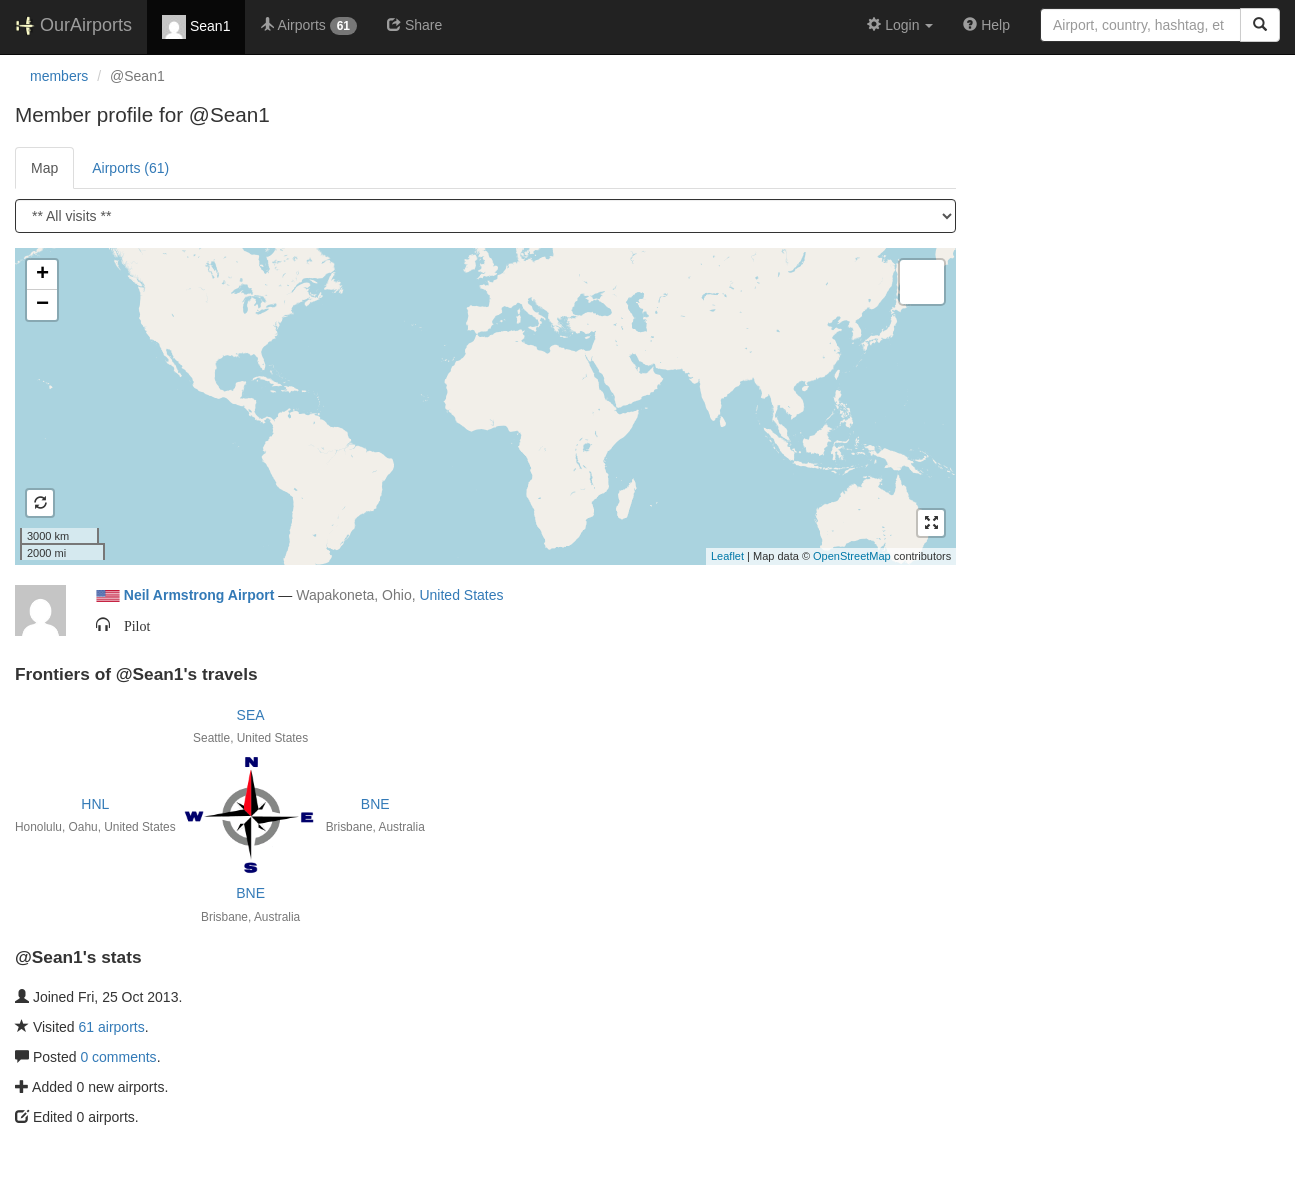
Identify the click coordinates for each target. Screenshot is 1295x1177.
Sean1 (196, 27)
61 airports (112, 1027)
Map (44, 168)
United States (461, 595)
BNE (375, 804)
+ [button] (42, 275)
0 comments (118, 1057)
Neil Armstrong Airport (199, 595)
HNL (95, 804)
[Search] (1260, 25)
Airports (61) (130, 168)
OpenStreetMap (852, 556)
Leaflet (727, 556)
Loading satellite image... (483, 406)
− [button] (42, 305)
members (59, 76)
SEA (251, 715)
